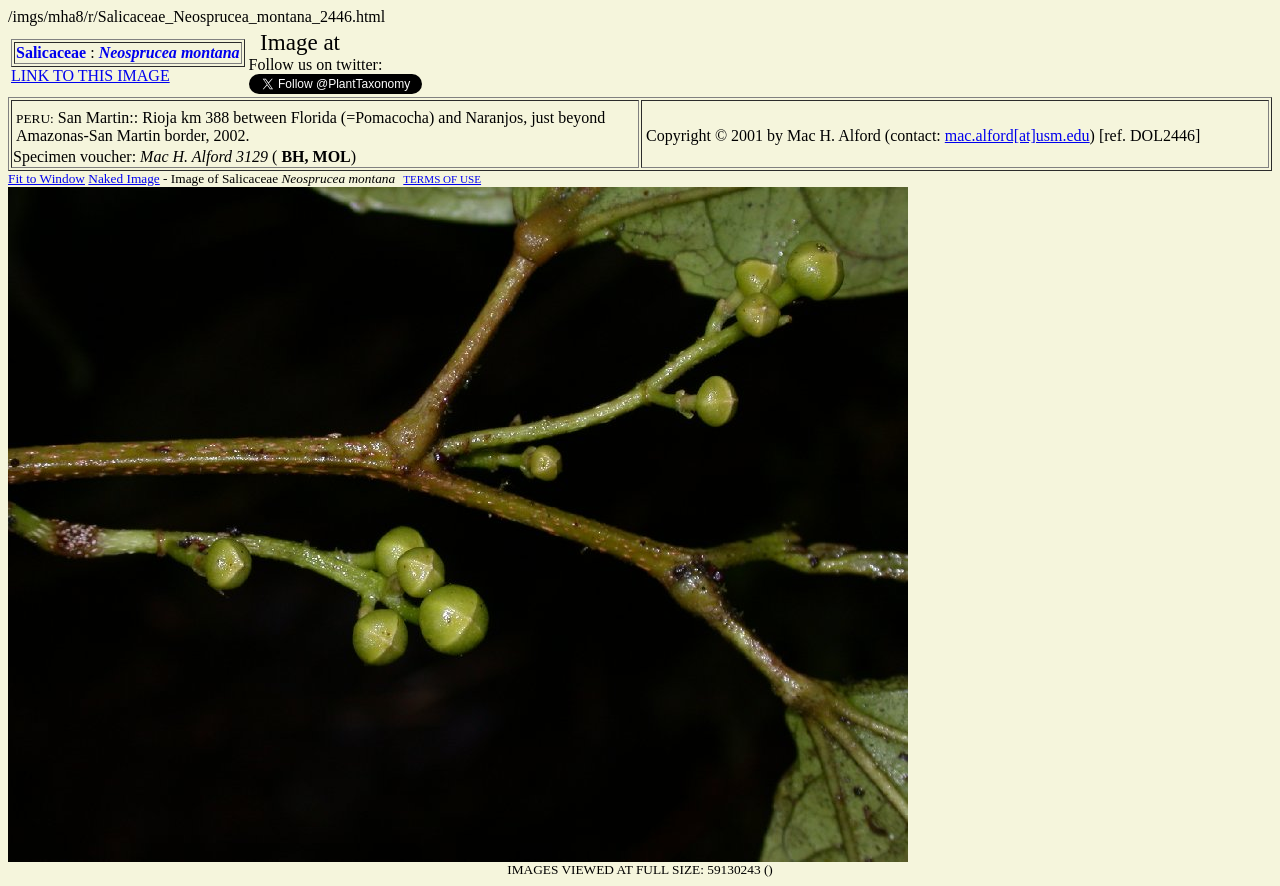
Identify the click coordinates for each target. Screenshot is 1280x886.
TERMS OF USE (442, 179)
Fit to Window (46, 178)
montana (210, 52)
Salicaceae (51, 52)
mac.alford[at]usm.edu (1017, 135)
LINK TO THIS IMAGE (90, 75)
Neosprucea (138, 52)
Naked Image (123, 178)
